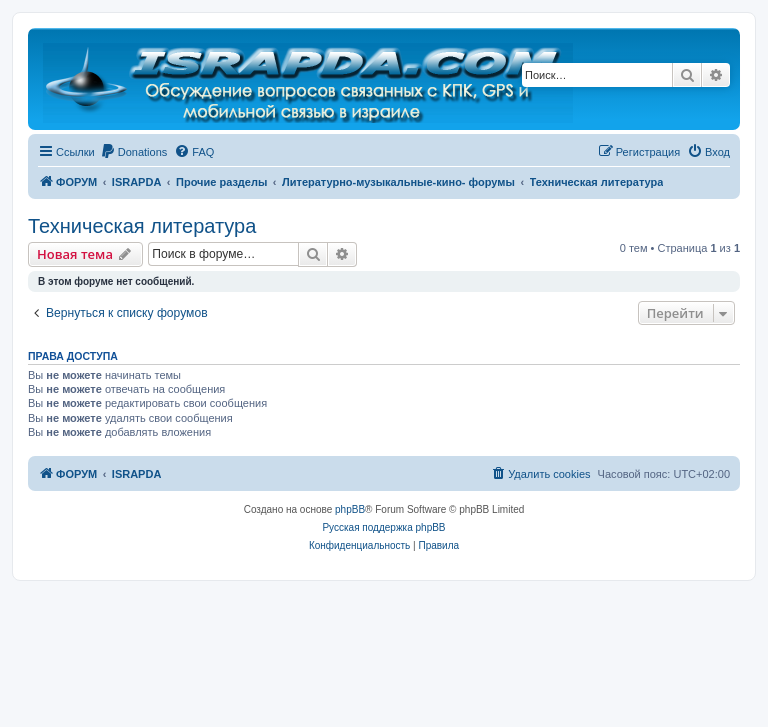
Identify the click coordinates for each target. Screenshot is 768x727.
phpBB (350, 509)
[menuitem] (134, 152)
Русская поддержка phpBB (383, 527)
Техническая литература (142, 226)
